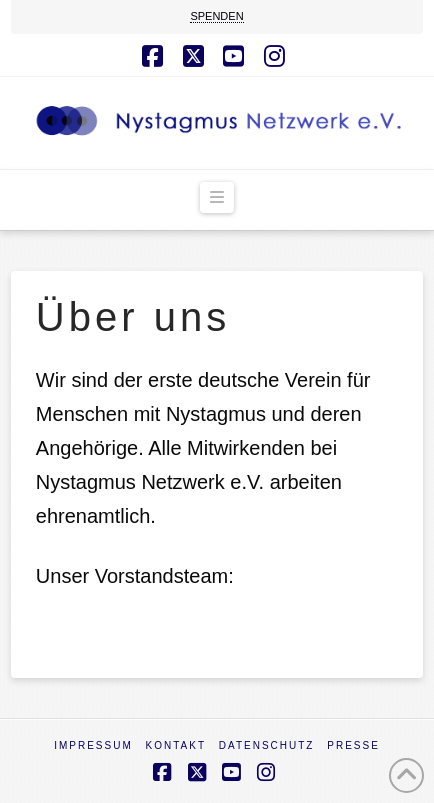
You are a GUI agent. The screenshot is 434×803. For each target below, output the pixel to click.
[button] (217, 198)
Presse (353, 745)
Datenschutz (267, 745)
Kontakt (176, 745)
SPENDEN (216, 16)
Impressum (93, 745)
